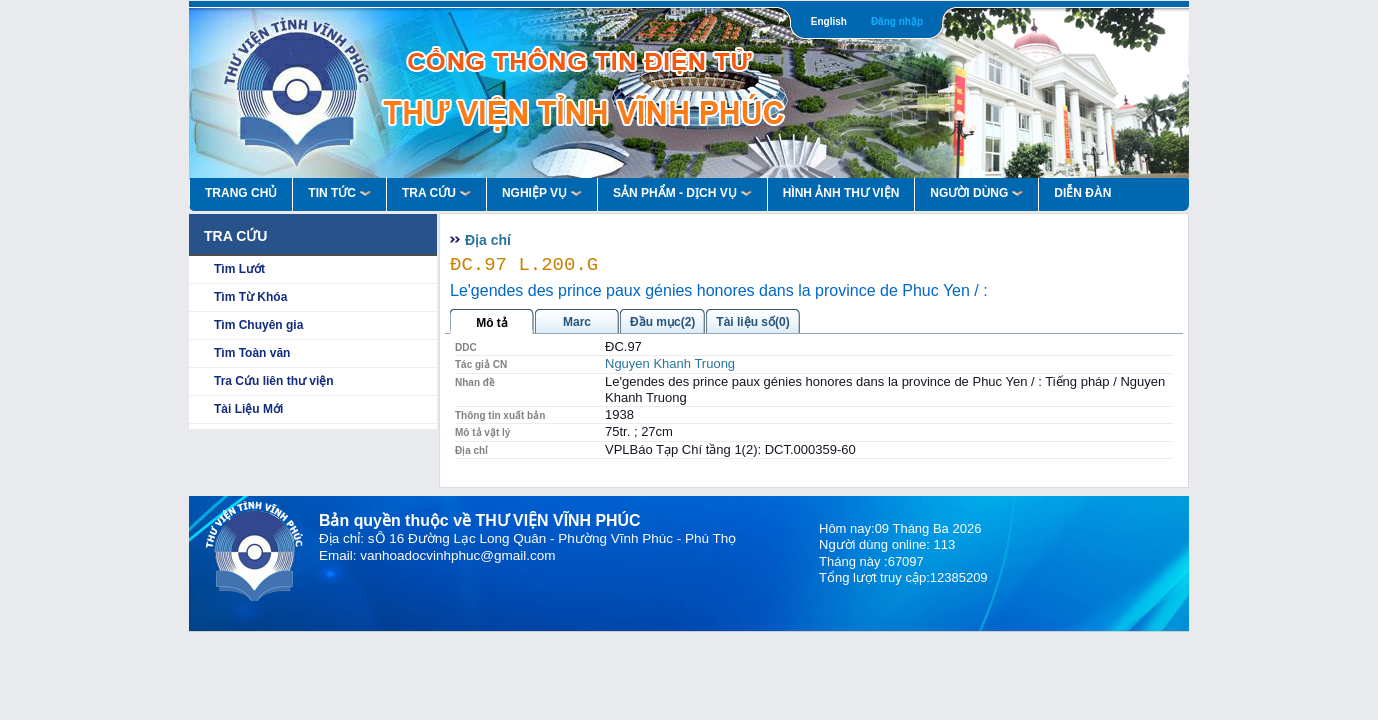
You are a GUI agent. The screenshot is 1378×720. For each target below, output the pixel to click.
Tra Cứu (436, 193)
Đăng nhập (897, 21)
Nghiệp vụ (542, 193)
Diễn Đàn (1082, 193)
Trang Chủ (241, 193)
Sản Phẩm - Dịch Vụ (682, 193)
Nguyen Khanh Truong (670, 363)
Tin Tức (339, 193)
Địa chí (488, 240)
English (829, 21)
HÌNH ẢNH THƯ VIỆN (841, 193)
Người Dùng (976, 193)
